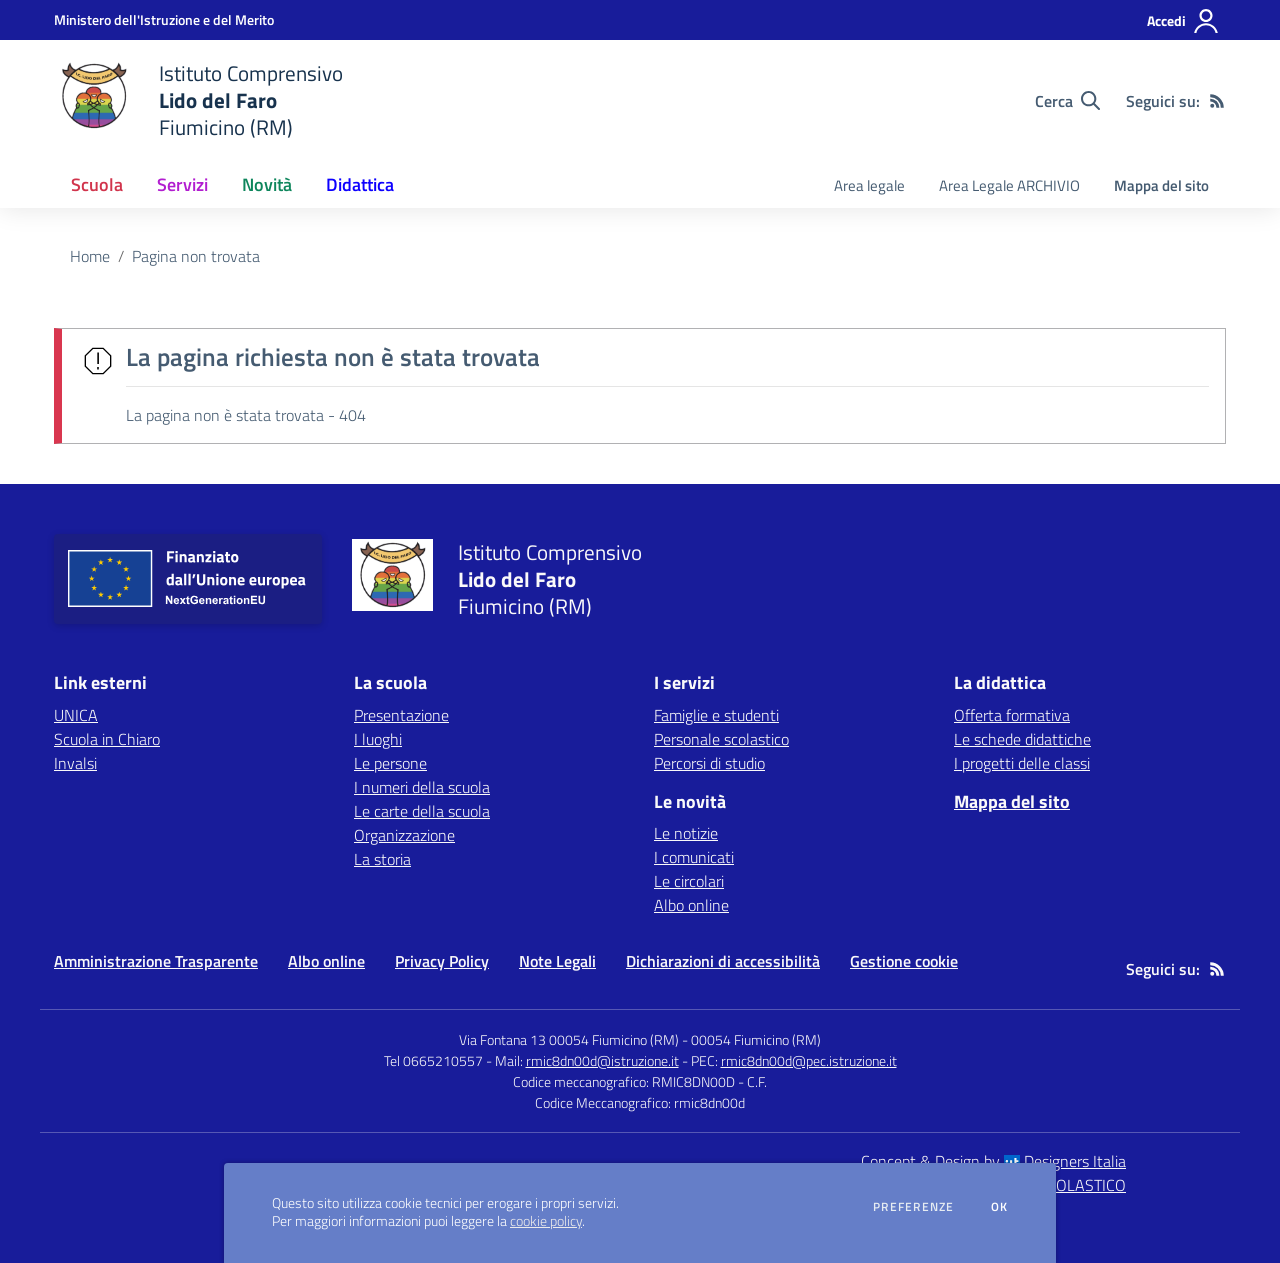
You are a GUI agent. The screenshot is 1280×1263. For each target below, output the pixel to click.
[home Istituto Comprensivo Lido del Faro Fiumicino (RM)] (198, 100)
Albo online (691, 905)
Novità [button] (267, 184)
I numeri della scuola (422, 787)
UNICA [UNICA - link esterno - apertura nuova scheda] (76, 715)
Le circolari (689, 881)
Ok (1000, 1207)
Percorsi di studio (709, 763)
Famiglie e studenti (716, 715)
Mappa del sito (1161, 185)
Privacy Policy (442, 961)
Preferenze (913, 1207)
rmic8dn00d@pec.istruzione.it (809, 1060)
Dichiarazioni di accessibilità (723, 961)
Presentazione (401, 715)
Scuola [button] (97, 184)
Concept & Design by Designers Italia (993, 1161)
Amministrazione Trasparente (156, 961)
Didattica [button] (360, 184)
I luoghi (378, 739)
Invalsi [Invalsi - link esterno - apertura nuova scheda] (75, 763)
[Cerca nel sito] (1067, 101)
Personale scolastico (721, 739)
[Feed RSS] (1217, 101)
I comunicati (694, 857)
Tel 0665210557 (433, 1060)
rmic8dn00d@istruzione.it (602, 1060)
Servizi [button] (182, 184)
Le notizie (686, 833)
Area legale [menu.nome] (869, 185)
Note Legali (557, 961)
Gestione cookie (904, 961)
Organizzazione (404, 835)
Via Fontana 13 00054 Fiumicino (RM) (569, 1039)
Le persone (390, 763)
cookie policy (546, 1221)
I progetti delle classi (1022, 763)
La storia (382, 859)
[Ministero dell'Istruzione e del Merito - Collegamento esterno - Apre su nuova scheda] (164, 19)
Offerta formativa (1012, 715)
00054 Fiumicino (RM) (756, 1039)
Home (90, 256)
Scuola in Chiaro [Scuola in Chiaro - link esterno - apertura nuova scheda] (107, 739)
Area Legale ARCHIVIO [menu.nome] (1009, 185)
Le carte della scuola (422, 811)
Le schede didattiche (1022, 739)
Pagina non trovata (196, 256)
